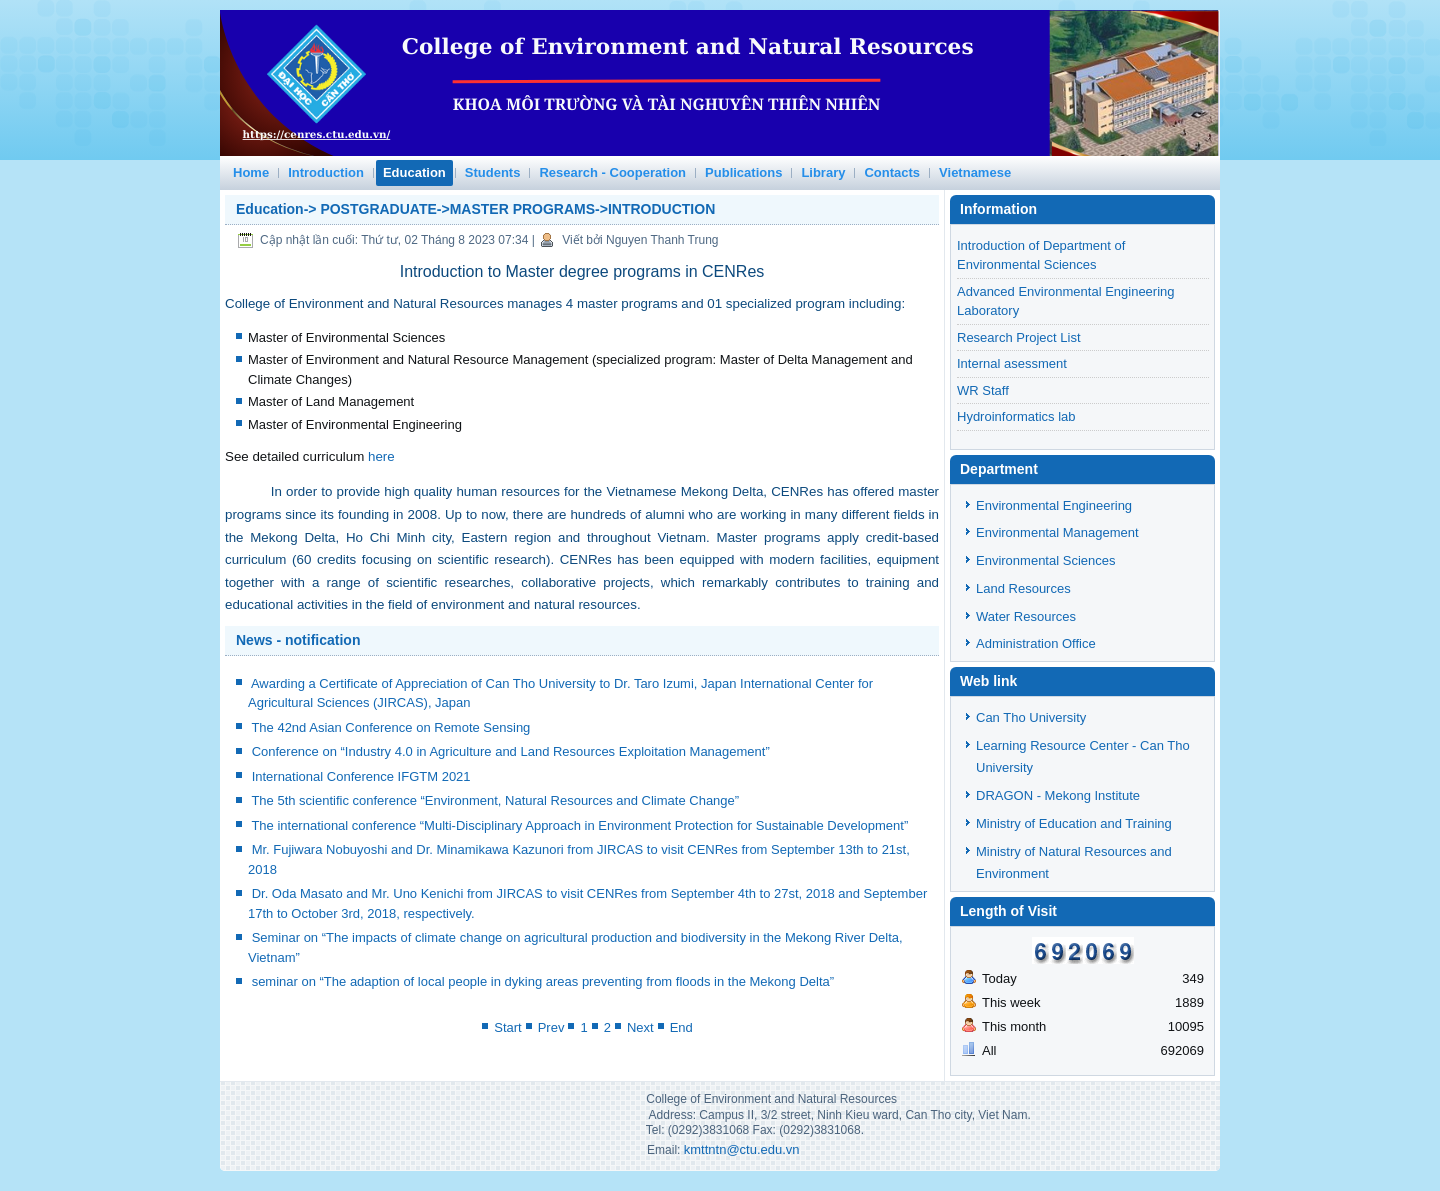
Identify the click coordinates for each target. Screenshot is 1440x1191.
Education (414, 172)
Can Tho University (1031, 717)
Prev (551, 1027)
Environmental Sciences (1045, 560)
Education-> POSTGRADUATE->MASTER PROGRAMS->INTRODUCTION (475, 209)
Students (493, 172)
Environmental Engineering (1054, 505)
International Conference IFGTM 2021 (361, 776)
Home (251, 172)
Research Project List (1019, 337)
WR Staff (983, 390)
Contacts (892, 172)
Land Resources (1023, 588)
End (681, 1027)
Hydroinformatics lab (1016, 416)
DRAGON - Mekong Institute (1058, 795)
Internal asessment (1012, 363)
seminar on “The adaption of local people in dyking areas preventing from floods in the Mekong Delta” (543, 981)
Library (823, 172)
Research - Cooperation (612, 172)
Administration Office (1036, 643)
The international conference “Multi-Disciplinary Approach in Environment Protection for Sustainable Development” (579, 825)
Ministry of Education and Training (1074, 823)
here (381, 456)
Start (507, 1027)
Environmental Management (1057, 532)
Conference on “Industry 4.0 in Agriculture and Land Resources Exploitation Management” (511, 751)
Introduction (326, 172)
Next (640, 1027)
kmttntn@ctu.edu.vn (742, 1149)
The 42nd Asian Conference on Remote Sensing (390, 727)
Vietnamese (975, 172)
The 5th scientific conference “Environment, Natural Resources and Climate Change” (495, 800)
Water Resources (1026, 616)
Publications (743, 172)
